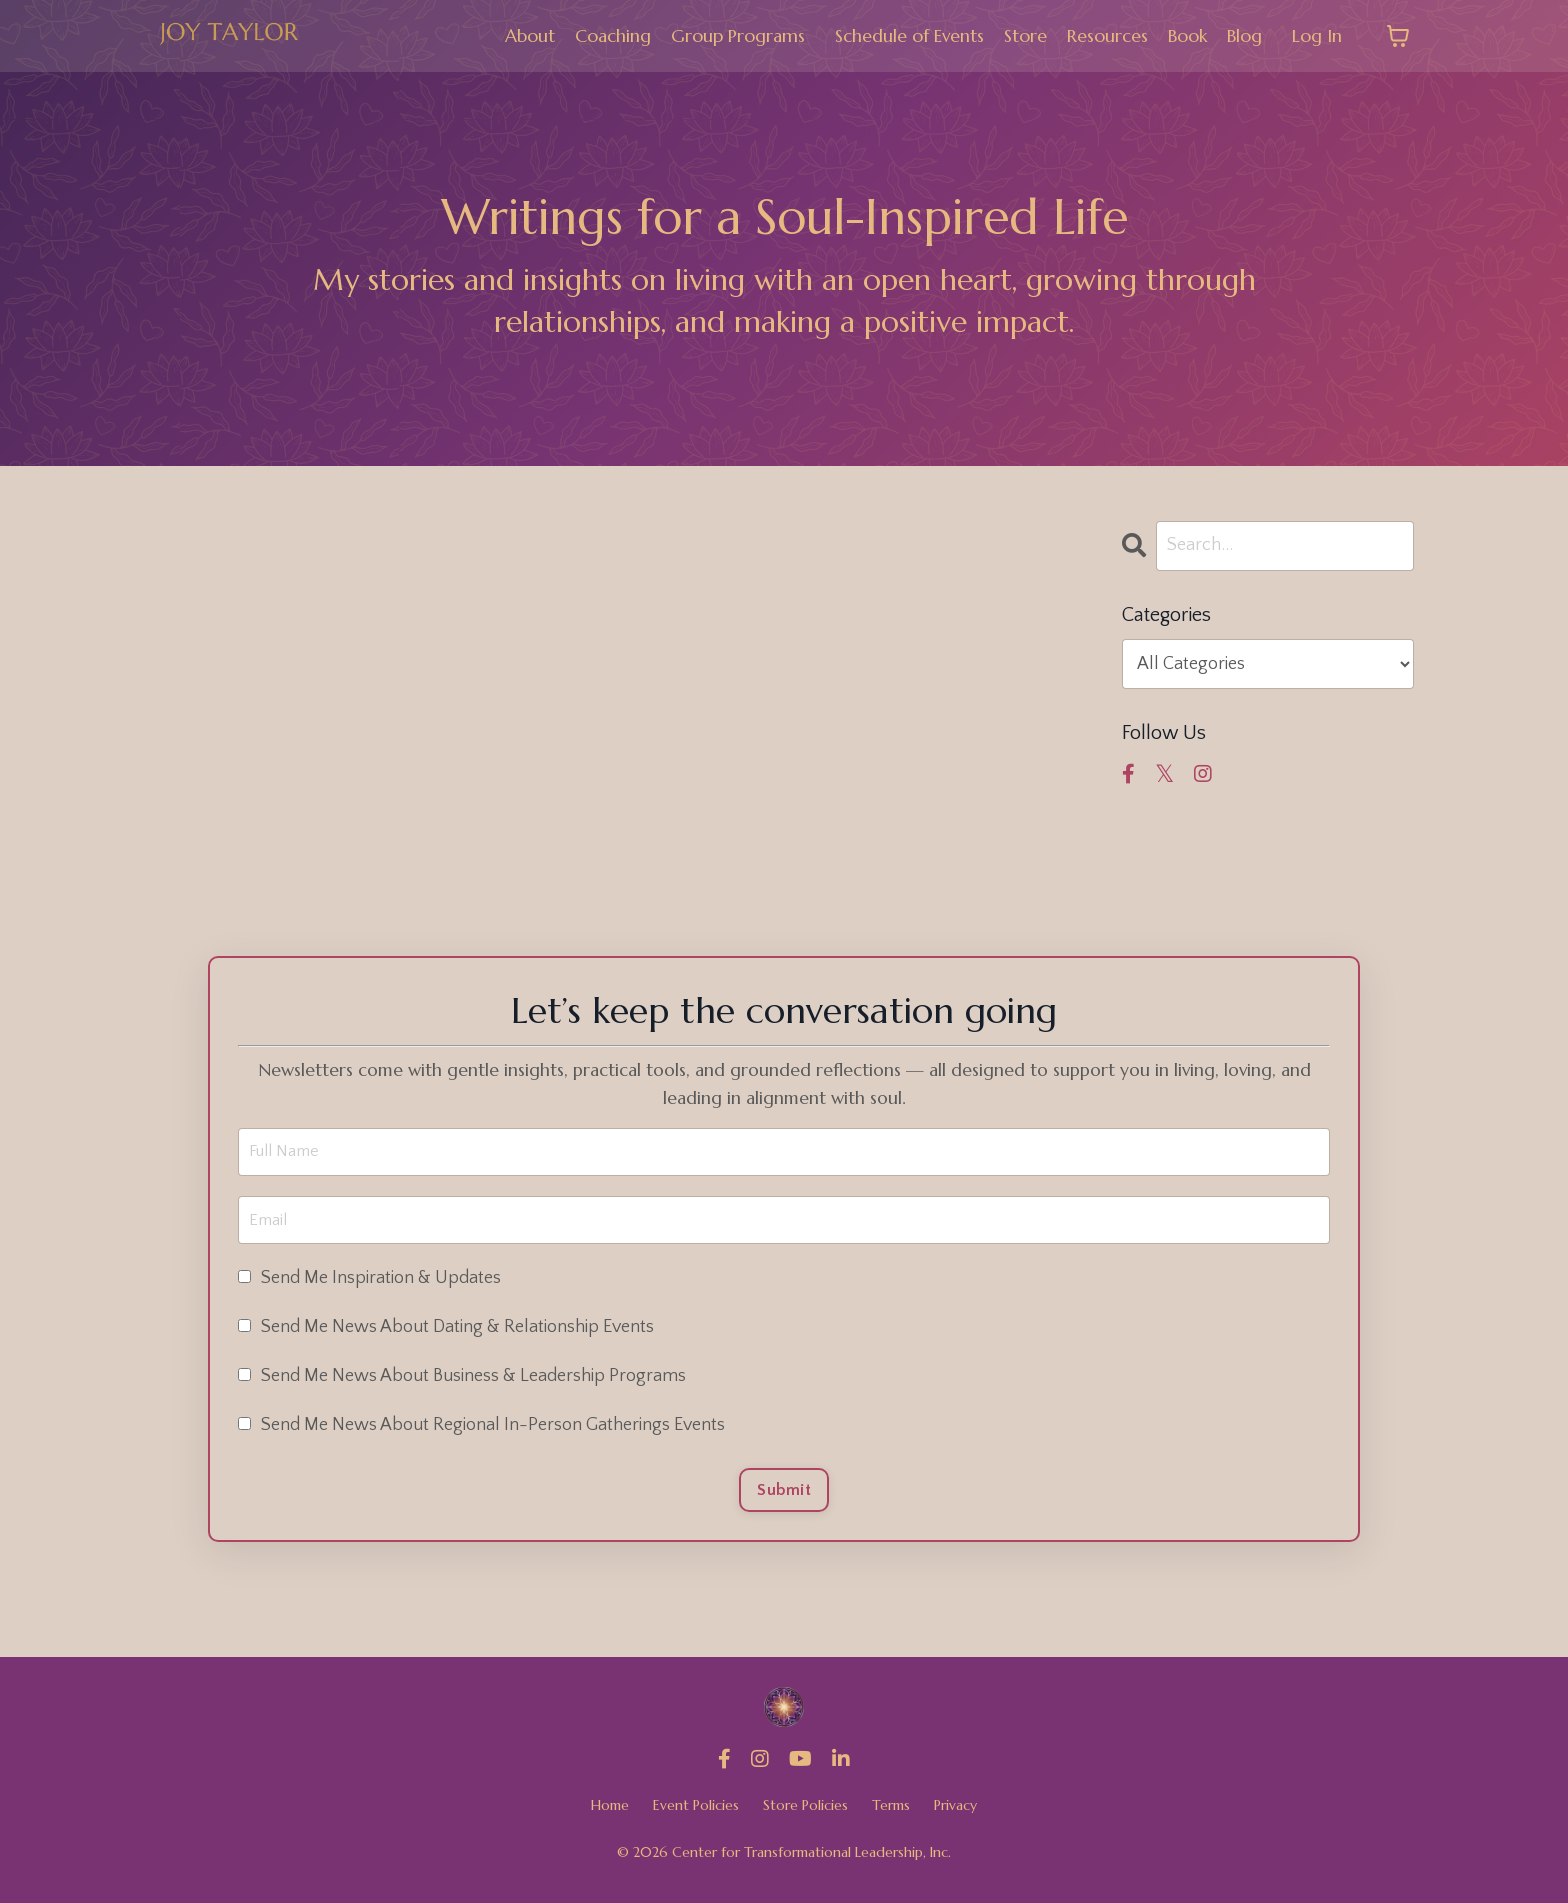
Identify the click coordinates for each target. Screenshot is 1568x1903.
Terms (891, 1815)
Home (610, 1815)
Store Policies (805, 1815)
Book (1187, 35)
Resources (1106, 35)
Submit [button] (784, 1497)
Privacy (955, 1815)
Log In (1317, 35)
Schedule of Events (908, 35)
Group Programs (735, 35)
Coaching (609, 35)
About (526, 35)
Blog (1244, 35)
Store (1024, 35)
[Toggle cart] (1398, 36)
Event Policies (696, 1815)
